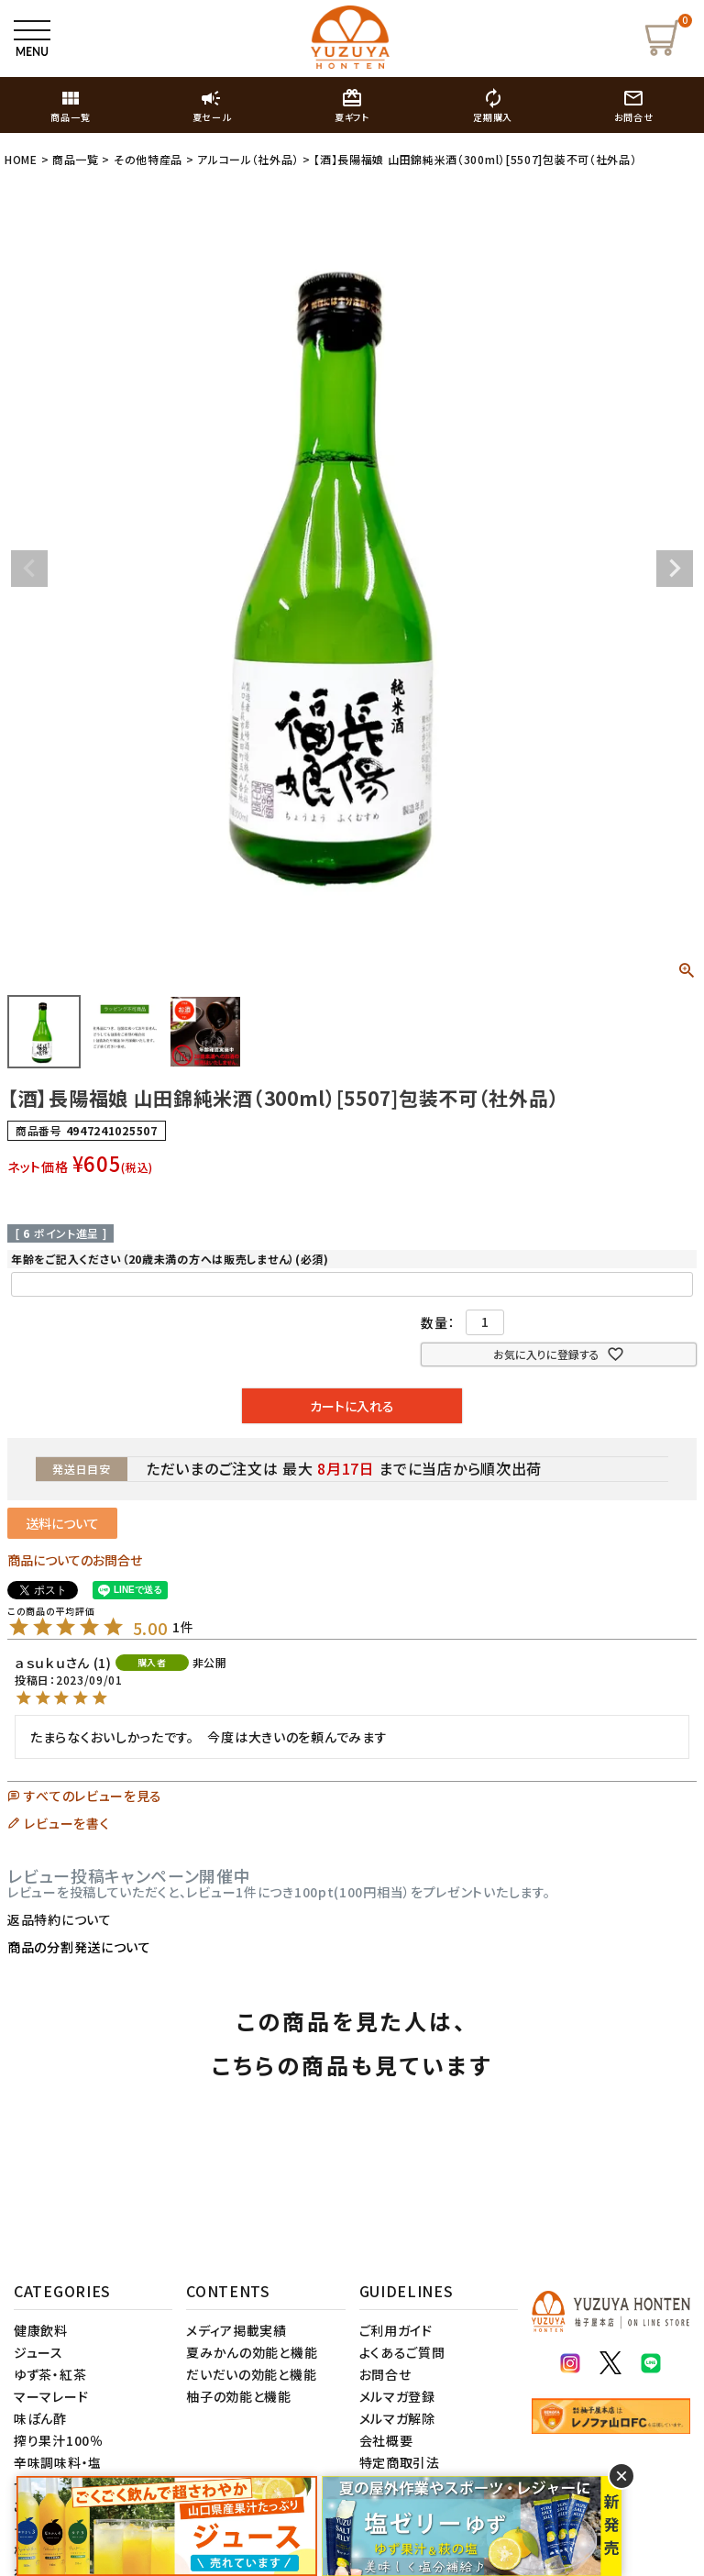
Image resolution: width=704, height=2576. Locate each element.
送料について (62, 1523)
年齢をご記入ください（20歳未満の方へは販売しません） (170, 1258)
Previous (29, 568)
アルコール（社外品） (248, 159)
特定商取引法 (399, 2462)
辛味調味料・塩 (58, 2462)
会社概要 (386, 2440)
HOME (21, 159)
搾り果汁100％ (59, 2440)
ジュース (38, 2352)
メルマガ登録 (397, 2396)
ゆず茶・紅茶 (50, 2374)
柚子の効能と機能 (239, 2396)
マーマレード (51, 2396)
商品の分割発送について (79, 1947)
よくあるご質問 (402, 2352)
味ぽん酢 (40, 2418)
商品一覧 (75, 159)
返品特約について (59, 1919)
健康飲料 (41, 2330)
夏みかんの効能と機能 (251, 2352)
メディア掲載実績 (236, 2330)
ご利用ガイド (396, 2330)
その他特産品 (148, 159)
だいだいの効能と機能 (251, 2374)
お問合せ (385, 2374)
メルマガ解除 (397, 2418)
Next (674, 568)
